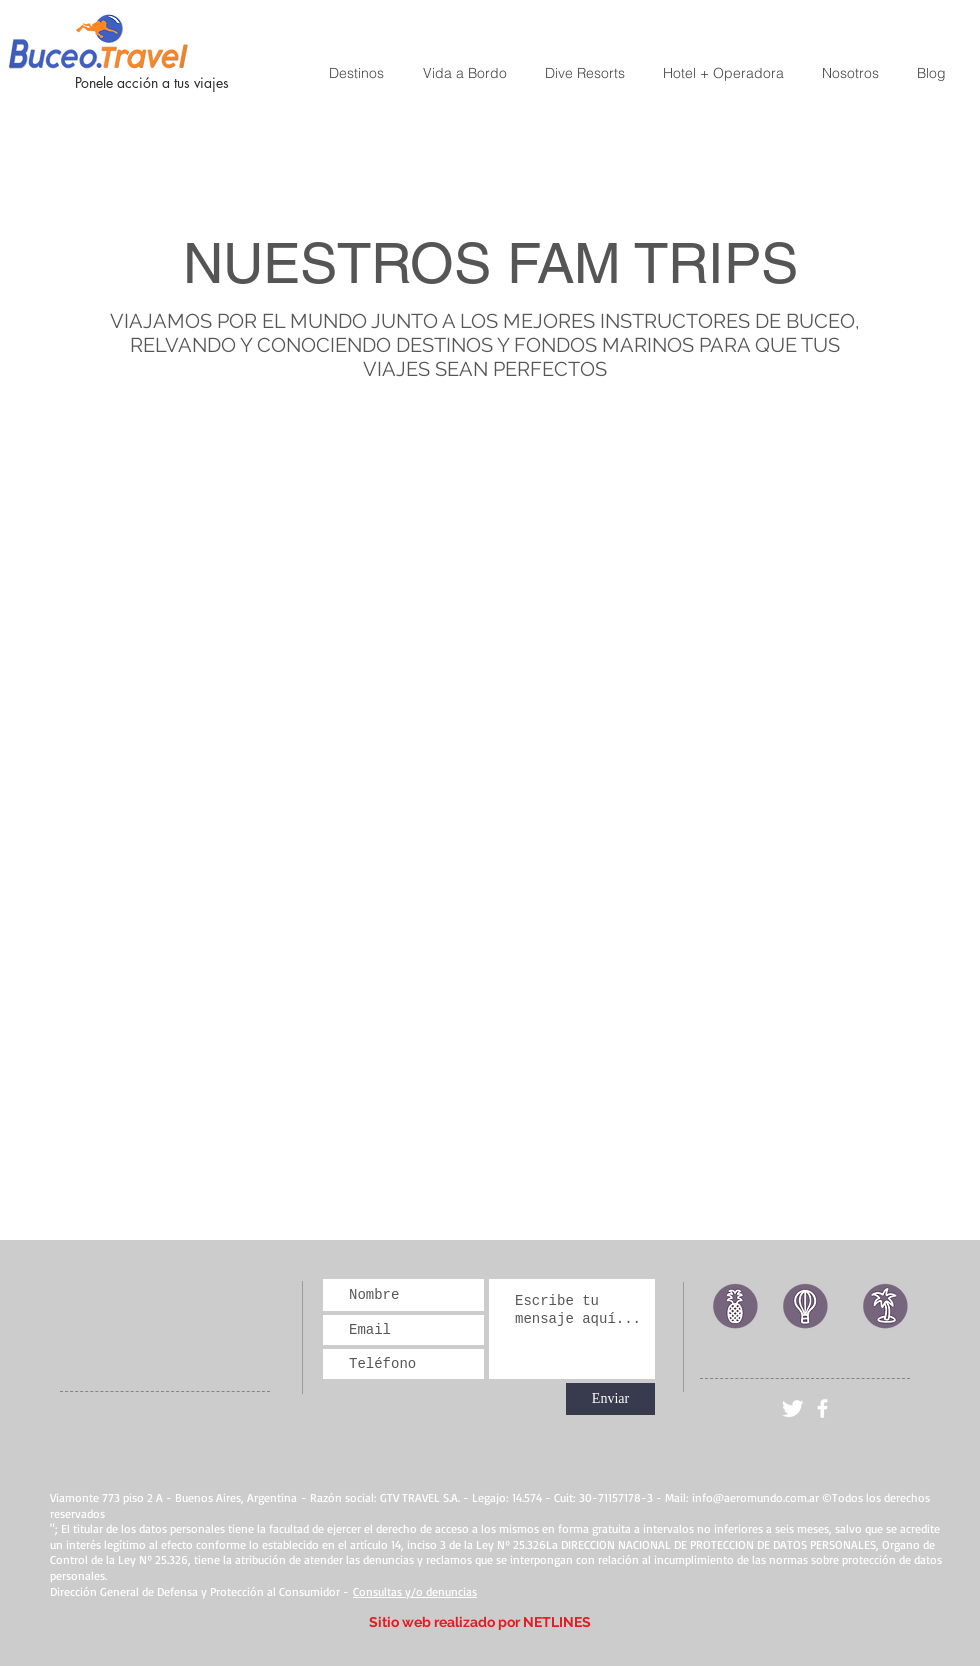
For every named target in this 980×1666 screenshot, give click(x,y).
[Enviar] (610, 1399)
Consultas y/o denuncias (415, 1591)
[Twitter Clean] (792, 1408)
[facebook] (822, 1408)
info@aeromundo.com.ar (755, 1497)
